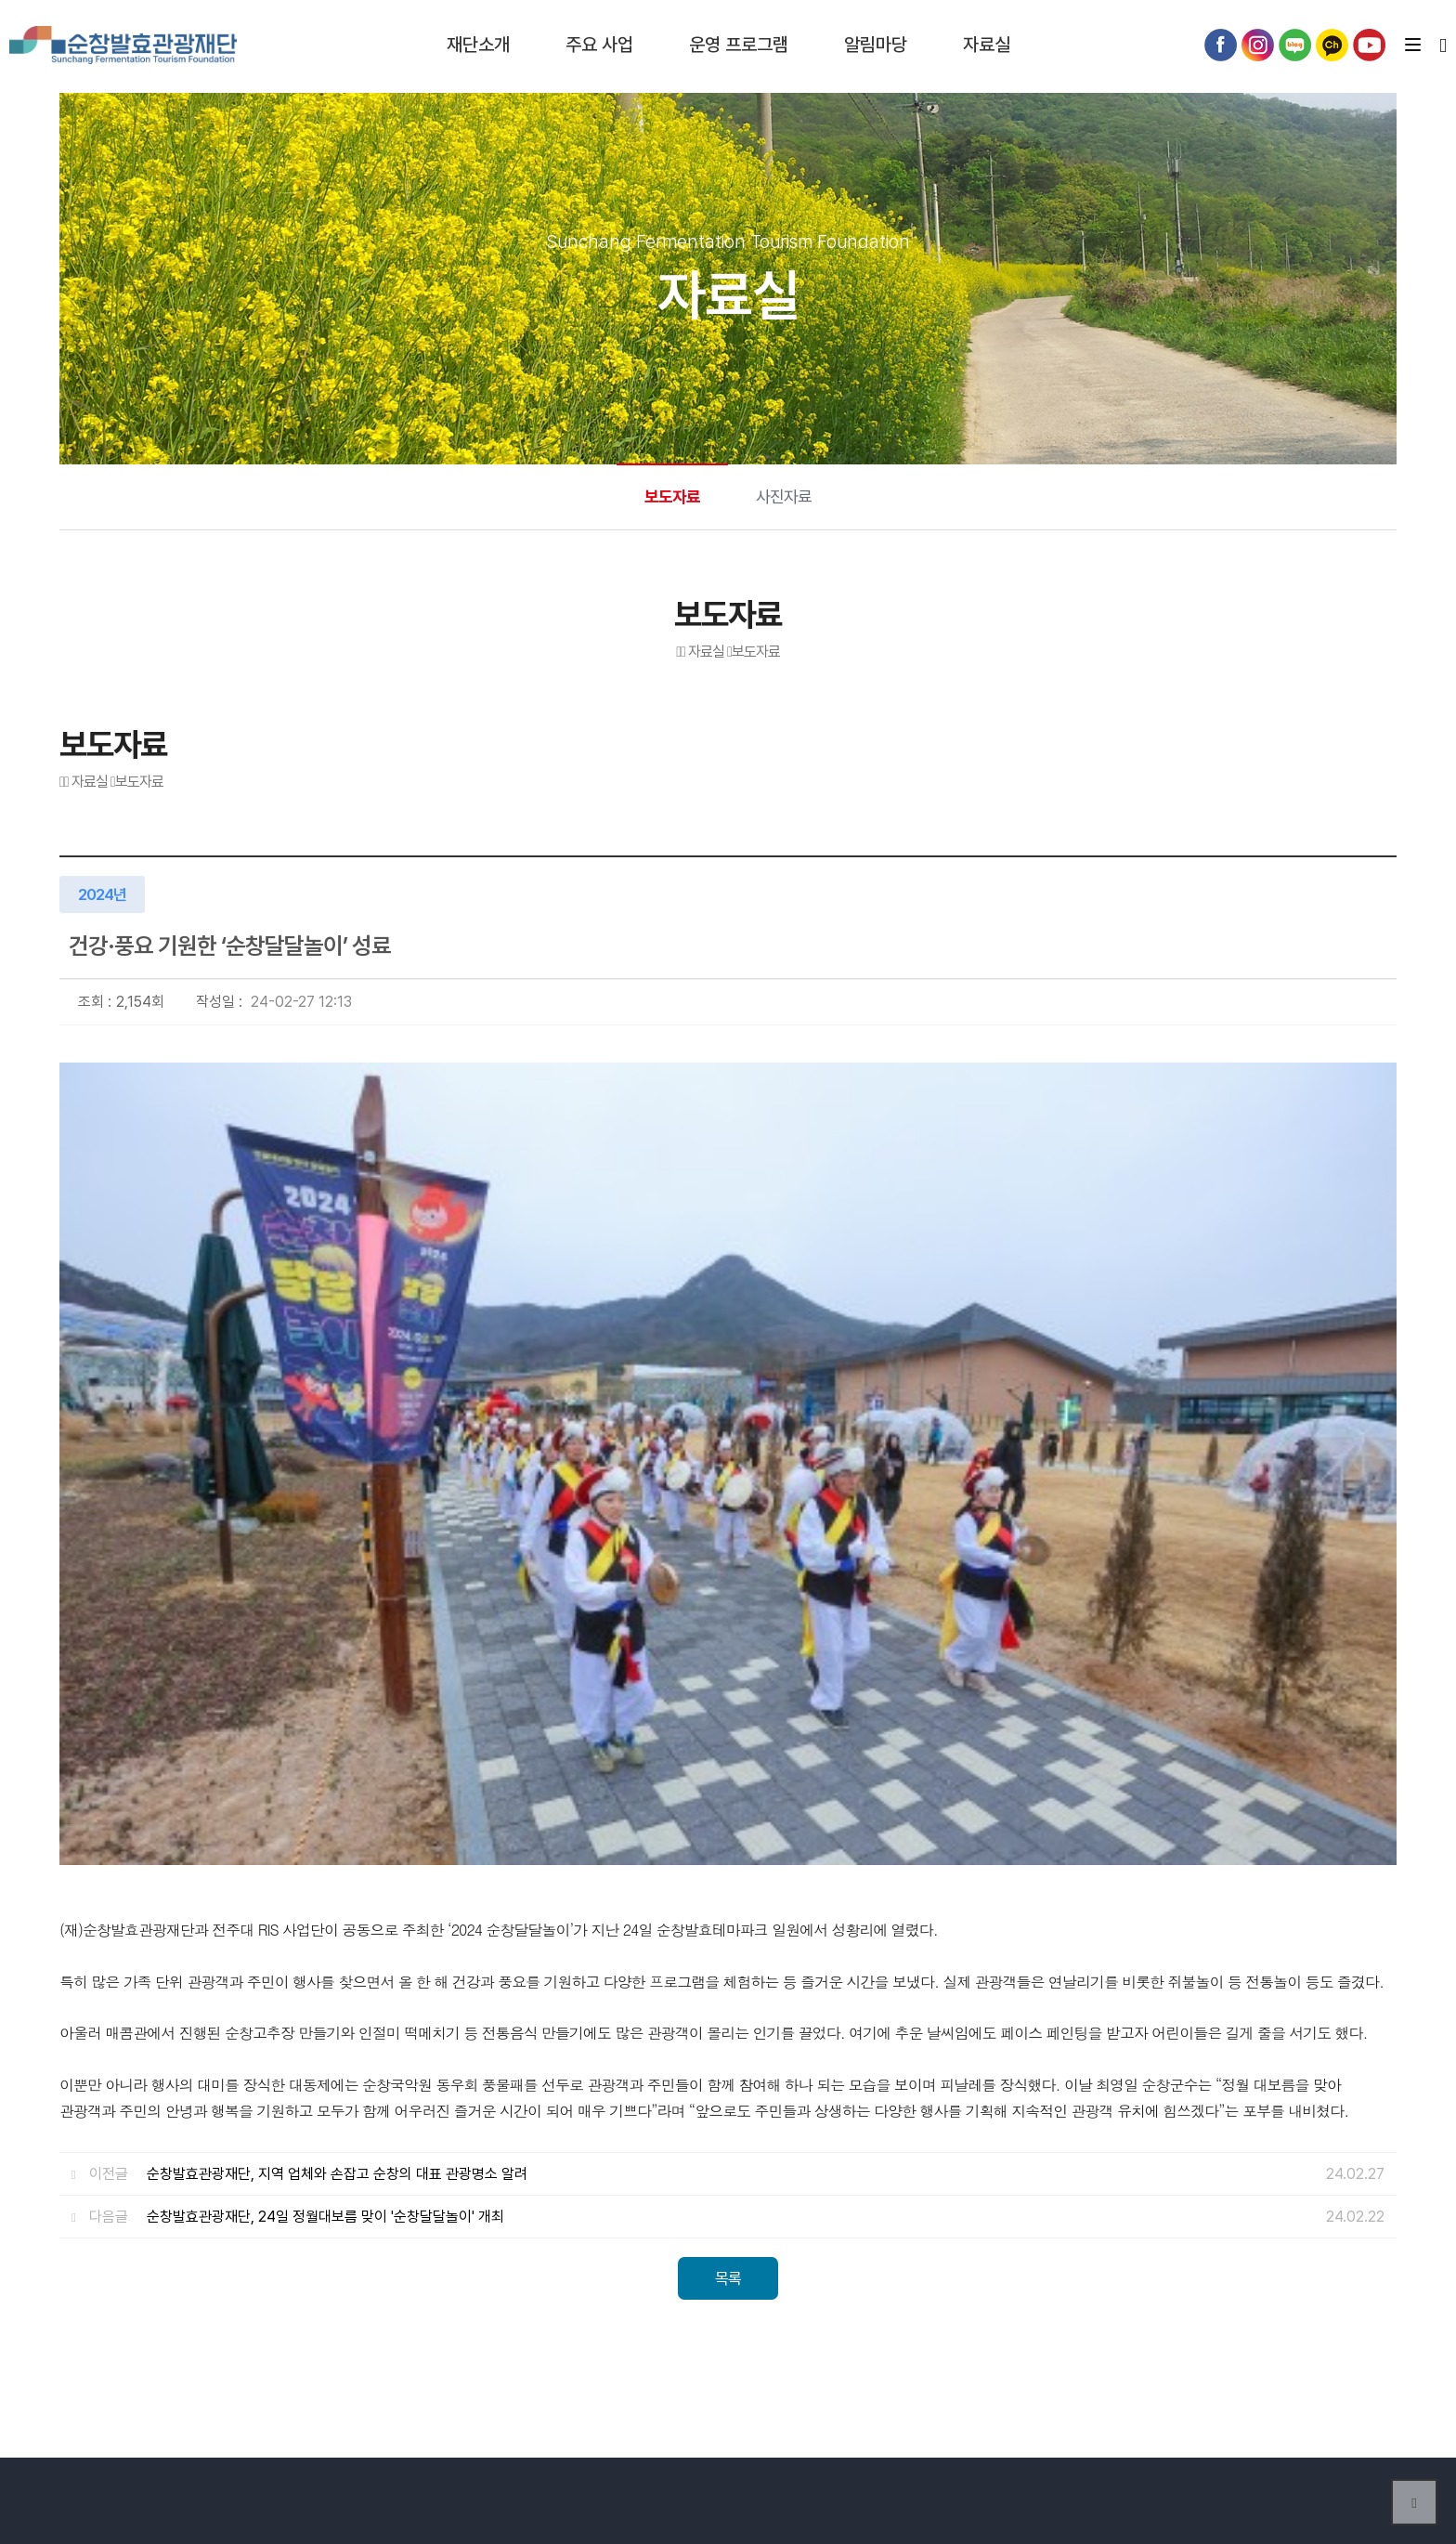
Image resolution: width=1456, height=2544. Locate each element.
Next (1373, 2324)
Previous (1327, 2324)
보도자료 (672, 496)
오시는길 (525, 2197)
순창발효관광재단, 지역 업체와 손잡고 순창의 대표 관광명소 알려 (337, 1650)
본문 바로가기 (0, 0)
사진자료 (784, 496)
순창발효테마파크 (125, 46)
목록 (728, 1754)
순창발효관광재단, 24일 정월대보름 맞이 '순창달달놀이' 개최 (325, 1693)
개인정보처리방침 (710, 2197)
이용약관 (604, 2197)
